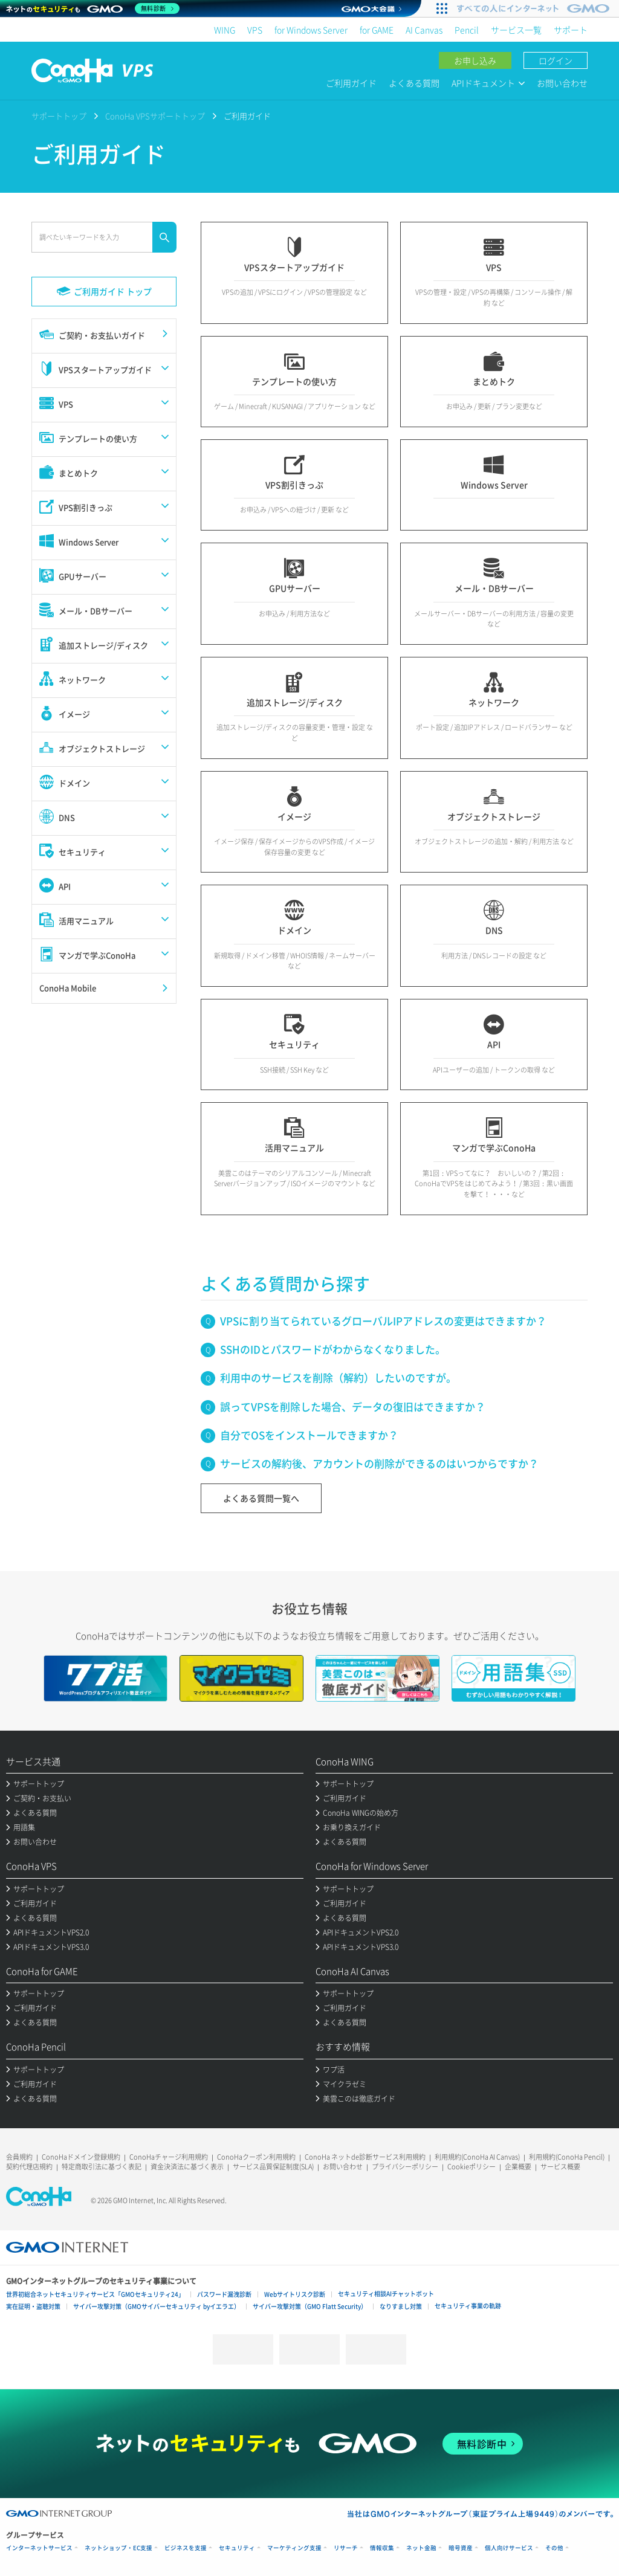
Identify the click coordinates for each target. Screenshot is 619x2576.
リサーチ (346, 2548)
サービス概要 (560, 2166)
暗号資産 (461, 2548)
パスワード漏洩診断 (224, 2294)
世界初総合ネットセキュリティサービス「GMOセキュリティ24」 (95, 2294)
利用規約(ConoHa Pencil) (566, 2157)
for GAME (377, 30)
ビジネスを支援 (185, 2548)
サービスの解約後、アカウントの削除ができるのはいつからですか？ (379, 1463)
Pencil (467, 30)
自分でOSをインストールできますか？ (309, 1434)
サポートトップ (58, 115)
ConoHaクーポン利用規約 (256, 2157)
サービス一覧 (516, 30)
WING (224, 30)
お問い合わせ (562, 83)
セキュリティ (237, 2548)
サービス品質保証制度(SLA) (273, 2166)
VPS (254, 30)
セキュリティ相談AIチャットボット (386, 2293)
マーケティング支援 (294, 2548)
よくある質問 (414, 83)
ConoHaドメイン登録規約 (81, 2157)
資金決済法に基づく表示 (187, 2166)
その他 (554, 2548)
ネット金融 (421, 2548)
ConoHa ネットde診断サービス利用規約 (365, 2157)
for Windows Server (311, 30)
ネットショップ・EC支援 (118, 2548)
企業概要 (518, 2166)
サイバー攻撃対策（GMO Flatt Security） (310, 2306)
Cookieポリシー (471, 2166)
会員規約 (19, 2157)
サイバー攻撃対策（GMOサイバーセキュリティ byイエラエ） (156, 2306)
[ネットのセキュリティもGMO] (93, 8)
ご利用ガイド (351, 83)
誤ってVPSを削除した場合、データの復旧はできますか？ (352, 1406)
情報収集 (382, 2548)
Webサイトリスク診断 (294, 2294)
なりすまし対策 (401, 2306)
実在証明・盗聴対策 (33, 2306)
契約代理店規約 (29, 2166)
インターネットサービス (39, 2548)
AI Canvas (424, 30)
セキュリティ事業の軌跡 (468, 2305)
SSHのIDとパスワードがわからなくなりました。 (333, 1349)
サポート (571, 30)
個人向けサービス (509, 2548)
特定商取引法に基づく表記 (101, 2166)
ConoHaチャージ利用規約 (168, 2157)
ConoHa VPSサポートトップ (155, 115)
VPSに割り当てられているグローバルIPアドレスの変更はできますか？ (383, 1320)
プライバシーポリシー (405, 2166)
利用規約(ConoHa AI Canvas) (477, 2157)
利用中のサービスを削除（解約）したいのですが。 (338, 1377)
